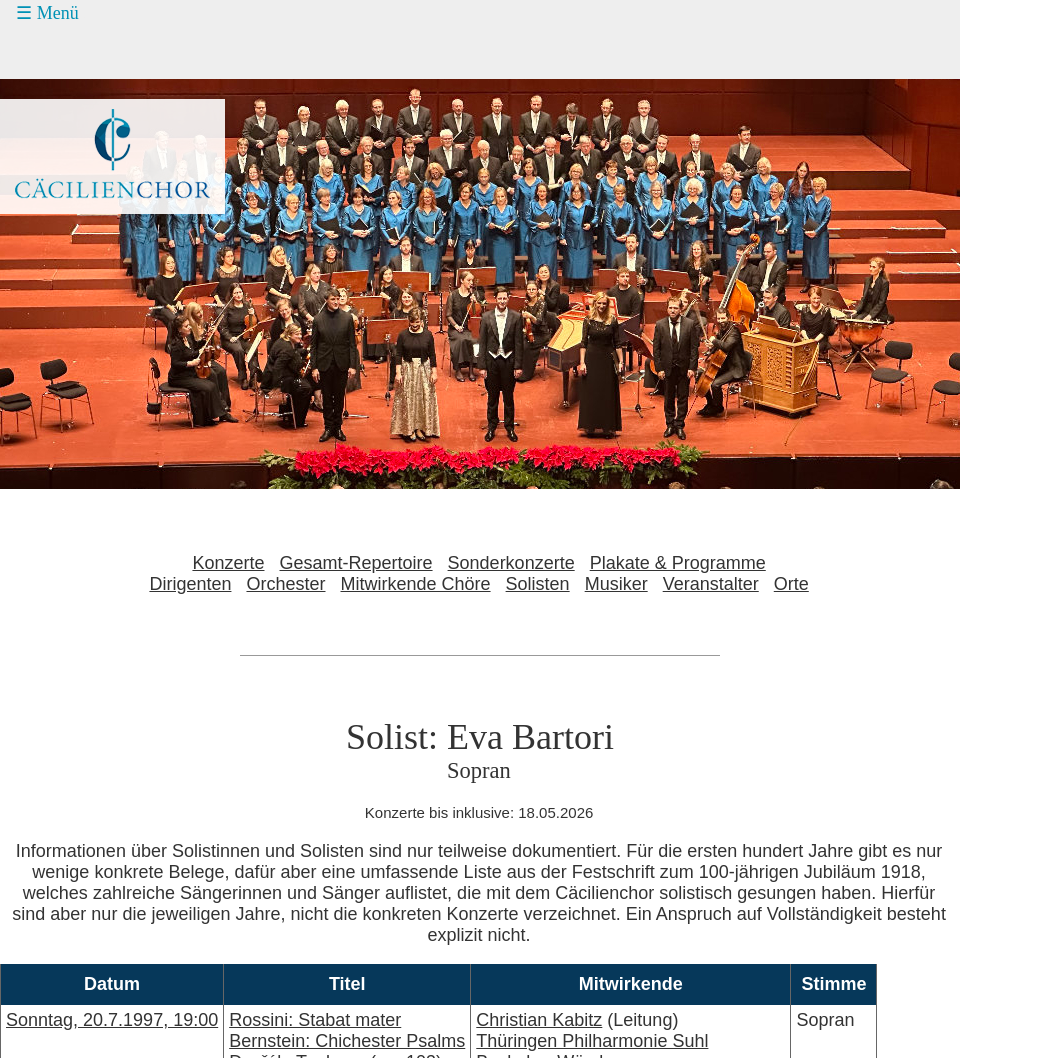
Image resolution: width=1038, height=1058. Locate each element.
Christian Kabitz (539, 1020)
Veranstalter (711, 584)
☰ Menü (47, 13)
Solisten (538, 584)
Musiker (616, 584)
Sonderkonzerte (511, 563)
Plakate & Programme (678, 563)
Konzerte (228, 563)
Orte (791, 584)
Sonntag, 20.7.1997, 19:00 (112, 1020)
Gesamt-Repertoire (356, 563)
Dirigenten (190, 584)
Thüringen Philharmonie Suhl (592, 1041)
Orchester (285, 584)
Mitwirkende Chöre (416, 584)
